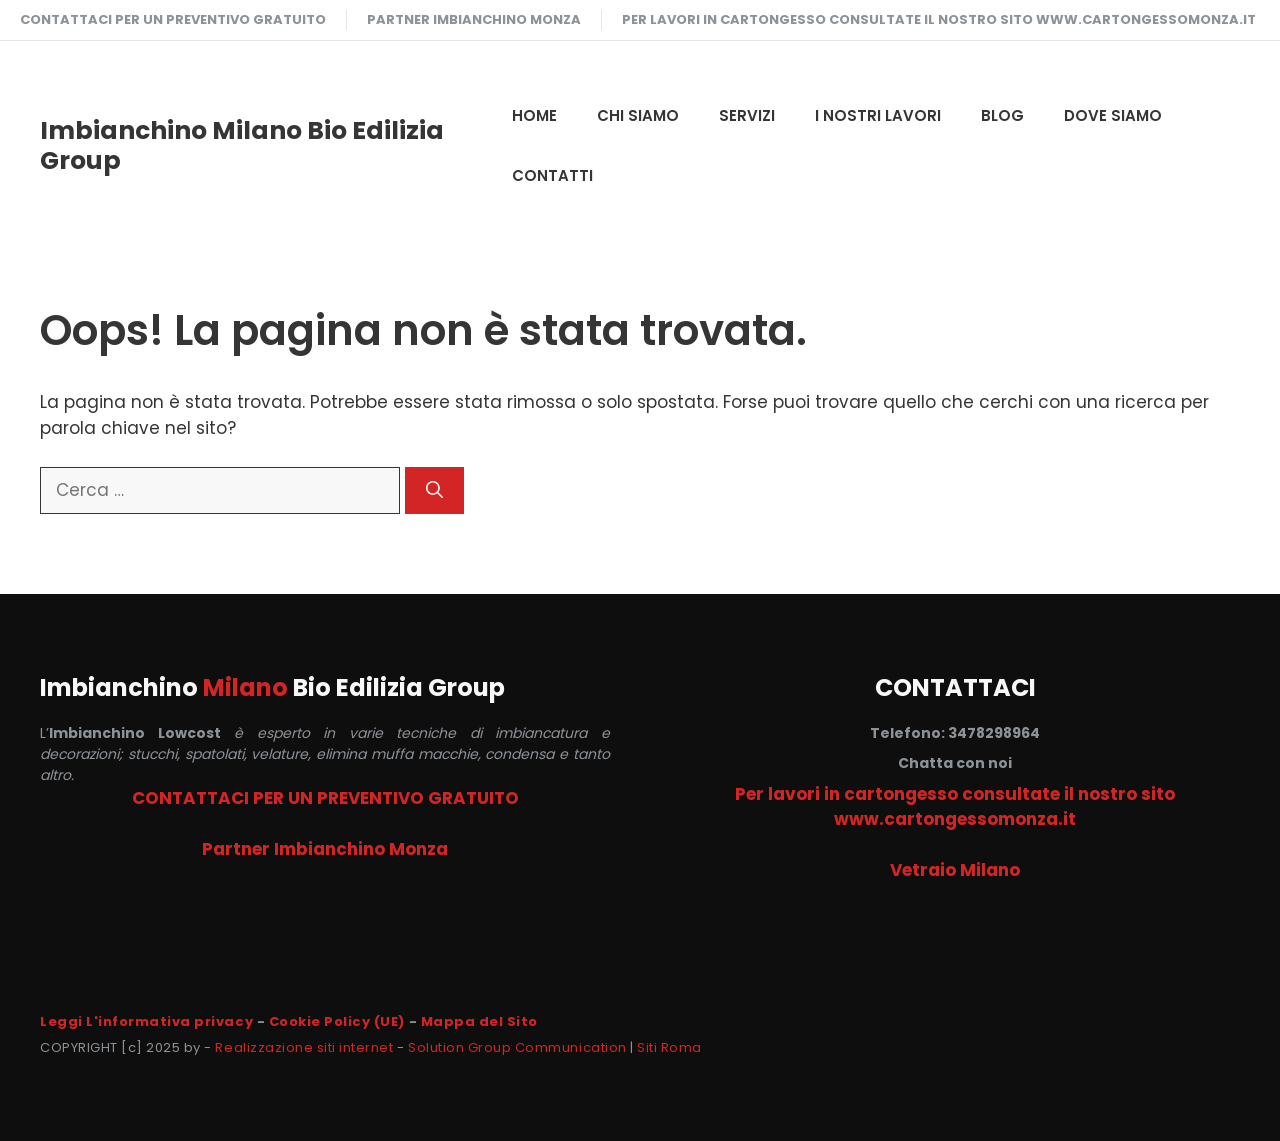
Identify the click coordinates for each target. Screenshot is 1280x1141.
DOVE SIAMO (1113, 115)
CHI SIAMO (638, 115)
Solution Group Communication (517, 1047)
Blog (1002, 115)
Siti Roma (669, 1047)
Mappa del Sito (479, 1021)
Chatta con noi (955, 763)
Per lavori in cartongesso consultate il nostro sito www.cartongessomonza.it (939, 19)
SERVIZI (747, 115)
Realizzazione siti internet (304, 1047)
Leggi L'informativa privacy (146, 1021)
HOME (534, 115)
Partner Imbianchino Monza (474, 19)
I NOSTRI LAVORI (878, 115)
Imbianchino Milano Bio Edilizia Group (242, 145)
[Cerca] (434, 491)
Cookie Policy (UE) (337, 1021)
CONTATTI (552, 175)
